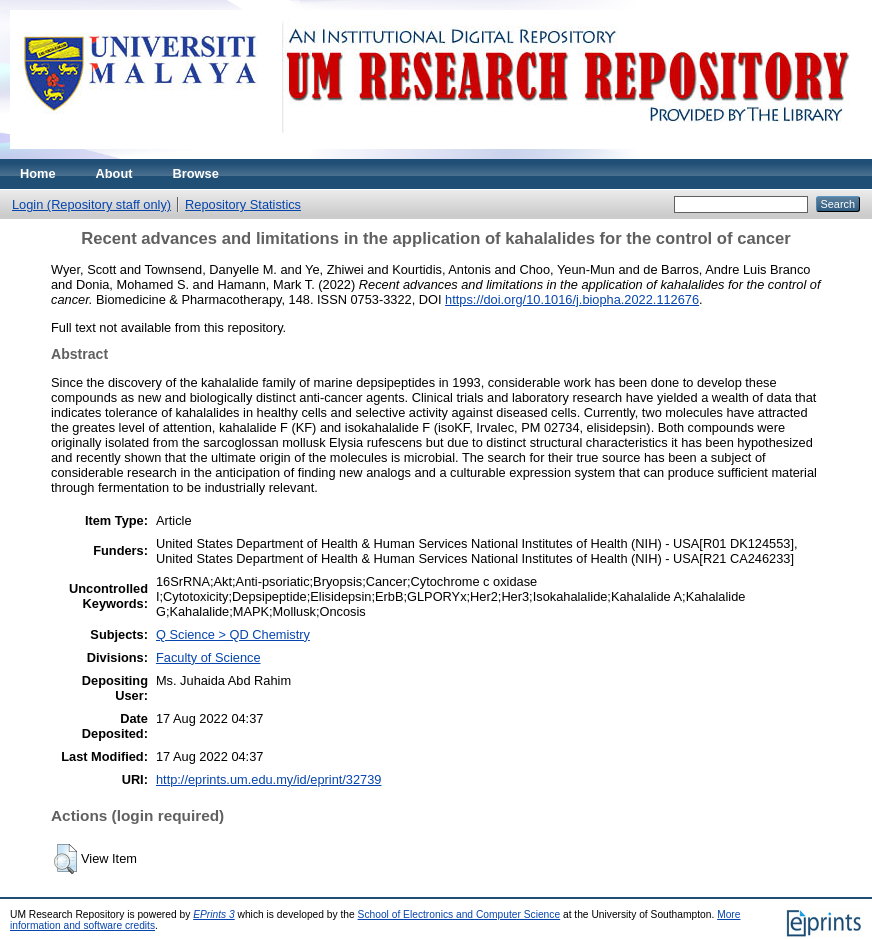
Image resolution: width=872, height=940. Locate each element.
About (114, 173)
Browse (196, 173)
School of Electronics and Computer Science (459, 914)
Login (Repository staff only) (91, 204)
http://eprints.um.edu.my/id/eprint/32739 (269, 779)
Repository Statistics (243, 204)
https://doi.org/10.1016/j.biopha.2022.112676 (572, 299)
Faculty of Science (208, 657)
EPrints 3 (214, 914)
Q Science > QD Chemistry (233, 634)
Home (38, 173)
